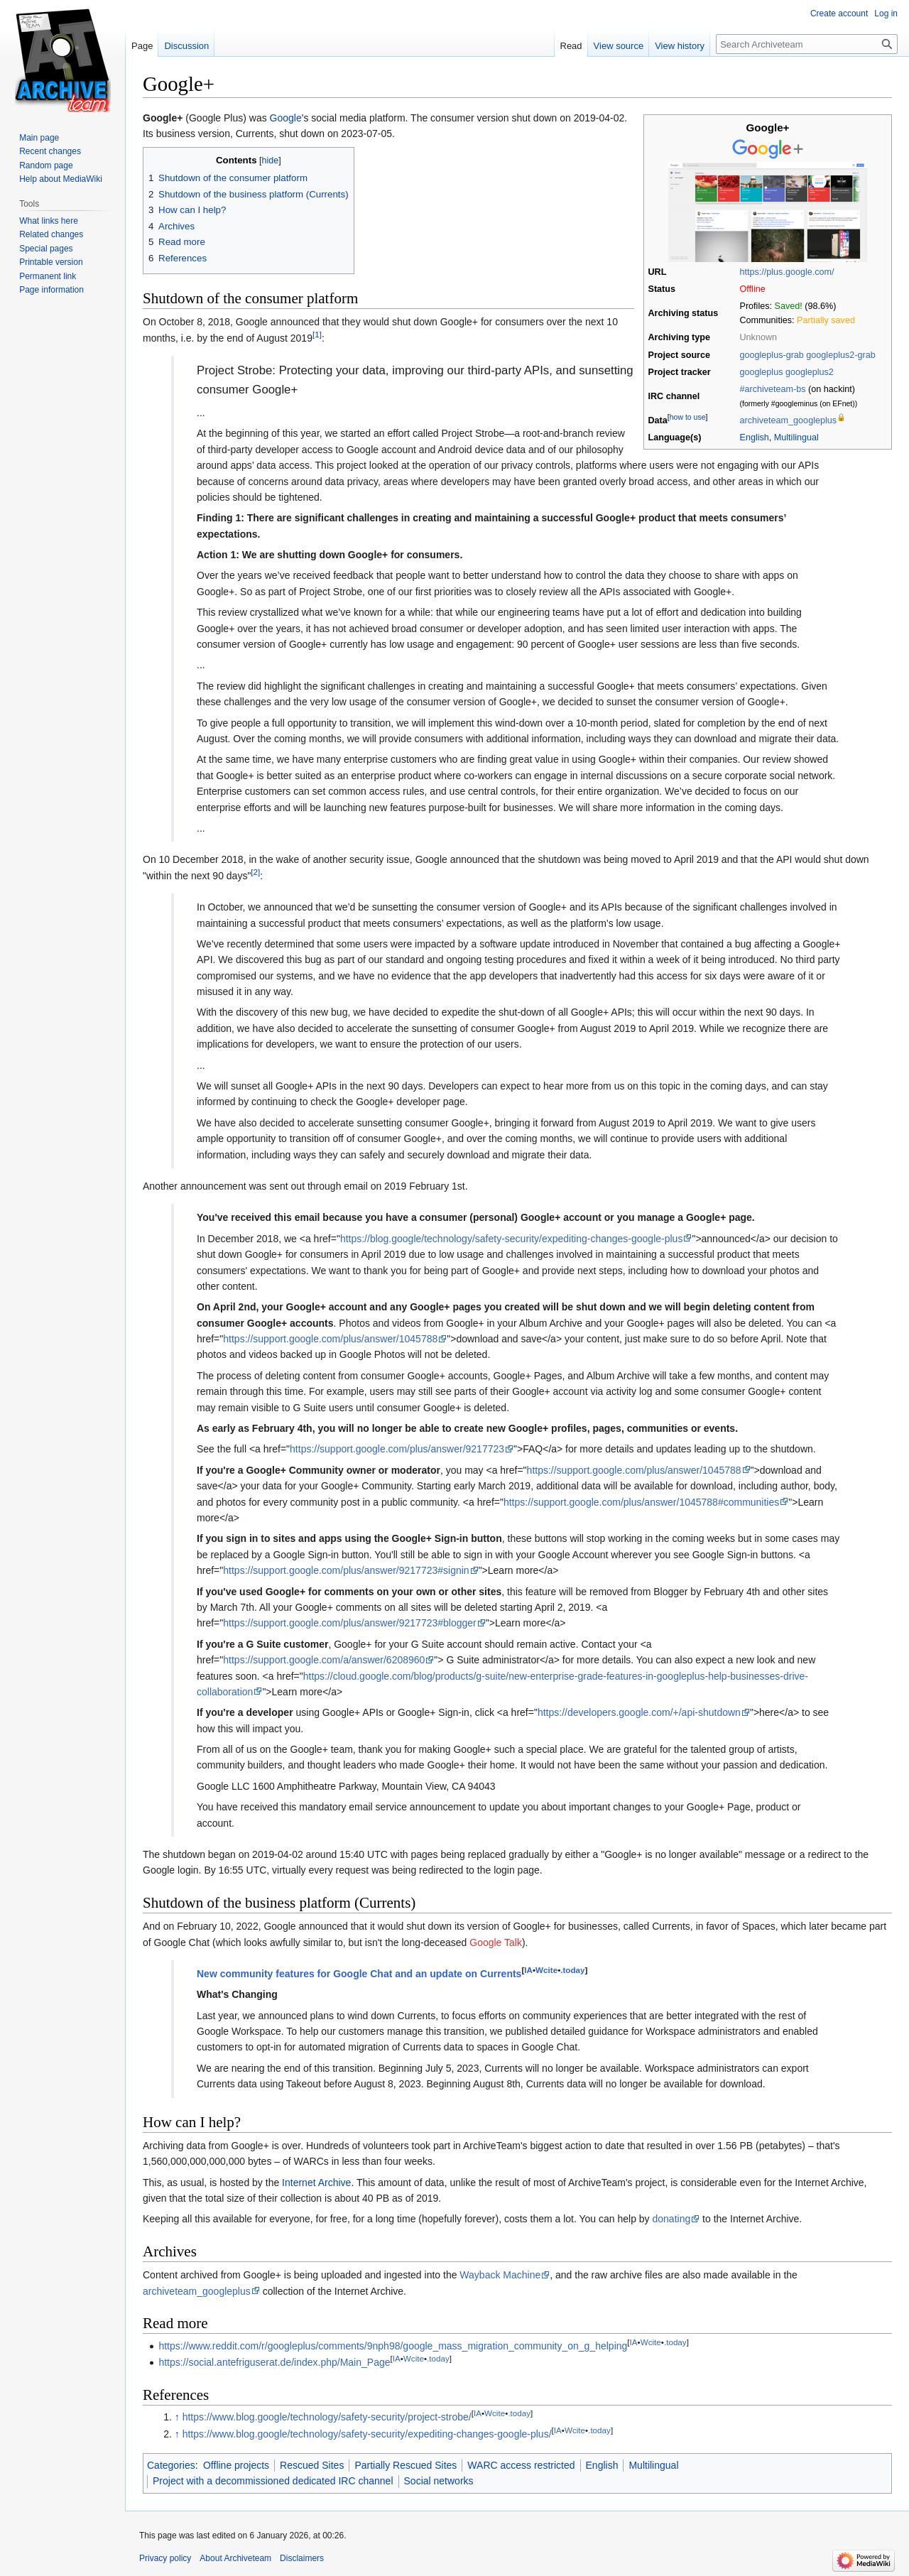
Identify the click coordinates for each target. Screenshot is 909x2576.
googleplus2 (809, 372)
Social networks (439, 2481)
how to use (688, 417)
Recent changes (50, 151)
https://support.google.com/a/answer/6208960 (324, 1659)
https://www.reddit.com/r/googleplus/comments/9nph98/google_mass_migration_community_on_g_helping (392, 2346)
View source (619, 45)
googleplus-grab (772, 355)
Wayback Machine (499, 2275)
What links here (48, 221)
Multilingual (796, 437)
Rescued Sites (312, 2465)
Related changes (51, 234)
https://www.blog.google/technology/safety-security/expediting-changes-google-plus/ (367, 2434)
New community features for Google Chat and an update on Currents (359, 1973)
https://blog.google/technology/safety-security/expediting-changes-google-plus (511, 1238)
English (754, 437)
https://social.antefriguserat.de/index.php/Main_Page (274, 2362)
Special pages (45, 249)
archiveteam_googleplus (788, 420)
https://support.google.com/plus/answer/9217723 (397, 1449)
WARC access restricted (521, 2465)
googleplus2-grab (840, 355)
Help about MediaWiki (60, 179)
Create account (839, 13)
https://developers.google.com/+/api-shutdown (639, 1712)
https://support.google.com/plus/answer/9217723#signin (346, 1570)
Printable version (50, 262)
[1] (317, 334)
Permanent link (47, 276)
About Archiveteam (235, 2558)
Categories (171, 2465)
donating (672, 2218)
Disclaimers (302, 2558)
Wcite (546, 1969)
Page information (51, 290)
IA (528, 1969)
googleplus (761, 372)
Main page (39, 138)
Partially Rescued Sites (405, 2465)
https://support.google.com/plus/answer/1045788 (330, 1338)
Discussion (186, 45)
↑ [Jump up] (177, 2417)
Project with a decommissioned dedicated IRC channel (273, 2481)
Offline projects (236, 2465)
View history (679, 45)
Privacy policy (165, 2558)
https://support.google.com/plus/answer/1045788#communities (641, 1502)
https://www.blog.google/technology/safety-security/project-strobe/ (327, 2417)
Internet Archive (316, 2182)
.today (572, 1969)
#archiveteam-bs (773, 389)
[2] (255, 871)
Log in (886, 13)
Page (142, 45)
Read (571, 45)
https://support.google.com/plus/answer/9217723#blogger (349, 1623)
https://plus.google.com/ (787, 272)
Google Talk (495, 1942)
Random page (45, 165)
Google (286, 118)
